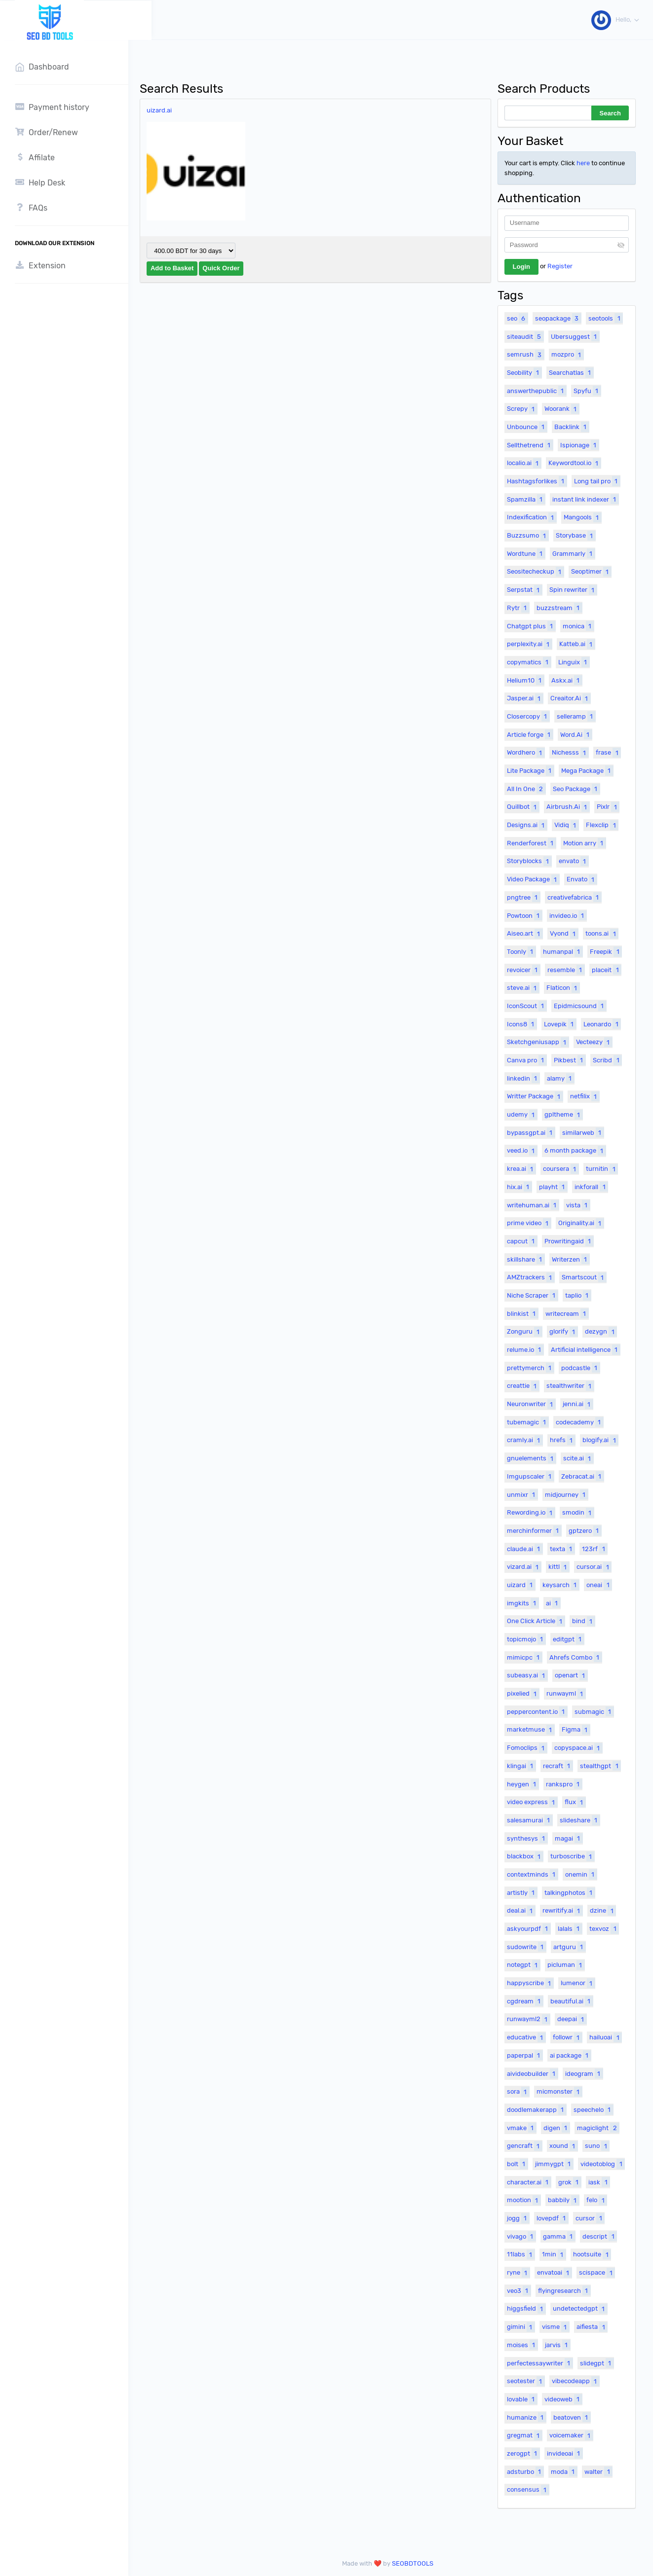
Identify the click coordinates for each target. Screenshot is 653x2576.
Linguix (573, 662)
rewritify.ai (562, 1911)
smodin (578, 1513)
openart (571, 1675)
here (583, 163)
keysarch (560, 1585)
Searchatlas (571, 372)
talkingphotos (569, 1892)
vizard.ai (524, 1567)
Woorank (561, 409)
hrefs (562, 1440)
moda (564, 2471)
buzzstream (559, 608)
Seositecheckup (535, 572)
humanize (526, 2417)
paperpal (524, 2055)
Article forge (530, 734)
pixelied (523, 1694)
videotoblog (602, 2164)
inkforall (591, 1187)
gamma (559, 2236)
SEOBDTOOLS (415, 2563)
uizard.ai (165, 110)
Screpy (522, 409)
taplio (578, 1295)
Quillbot (523, 807)
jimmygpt (554, 2164)
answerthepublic (536, 391)
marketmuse (530, 1730)
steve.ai (523, 988)
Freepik (605, 951)
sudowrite (526, 1947)
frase (608, 753)
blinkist (522, 1313)
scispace (597, 2273)
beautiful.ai (571, 2001)
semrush (525, 355)
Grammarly (573, 553)
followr (567, 2037)
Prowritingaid (568, 1241)
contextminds (532, 1874)
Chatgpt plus (531, 626)
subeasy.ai (527, 1675)
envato (573, 861)
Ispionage (579, 445)
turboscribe (572, 1856)
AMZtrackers (530, 1277)
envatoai (554, 2273)
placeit (606, 970)
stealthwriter (570, 1386)
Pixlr (608, 807)
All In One (526, 789)
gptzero (585, 1530)
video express (532, 1802)
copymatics (529, 662)
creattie (523, 1386)
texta (562, 1549)
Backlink (571, 427)
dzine (602, 1911)
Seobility (524, 372)
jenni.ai (578, 1404)
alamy (560, 1078)
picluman (565, 1965)
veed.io (522, 1151)
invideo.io (567, 915)
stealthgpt (600, 1766)
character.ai (529, 2182)
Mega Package (587, 770)
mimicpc (524, 1657)
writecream (566, 1313)
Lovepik (560, 1024)
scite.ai (578, 1458)
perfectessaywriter (540, 2363)
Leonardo (601, 1024)
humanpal (562, 951)
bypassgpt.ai (531, 1132)
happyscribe (530, 1983)
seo (517, 318)
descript (599, 2236)
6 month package (575, 1151)
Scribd (607, 1060)
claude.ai (524, 1549)
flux (575, 1802)
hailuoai (605, 2037)
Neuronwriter (531, 1404)
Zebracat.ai (582, 1476)
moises (522, 2345)
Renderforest (531, 843)
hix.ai (519, 1187)
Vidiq (566, 825)
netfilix (584, 1096)
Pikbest (569, 1060)
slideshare (580, 1820)
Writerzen (570, 1259)
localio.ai (524, 463)
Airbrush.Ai (567, 807)
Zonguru (524, 1332)
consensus (528, 2490)
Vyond (564, 934)
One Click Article (536, 1621)
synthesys (527, 1838)
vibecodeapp (575, 2381)
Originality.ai (581, 1223)
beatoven (571, 2417)
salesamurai (529, 1820)
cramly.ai (524, 1440)
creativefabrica (574, 897)
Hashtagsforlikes (537, 481)
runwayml (565, 1694)
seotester (525, 2381)
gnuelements (531, 1458)
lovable (522, 2399)
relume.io (525, 1349)
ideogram (584, 2073)
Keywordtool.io (574, 463)
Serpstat (524, 590)
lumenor (578, 1983)
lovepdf (552, 2218)
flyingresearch (564, 2290)
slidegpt (597, 2363)
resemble (565, 970)
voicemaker (571, 2435)
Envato (582, 879)
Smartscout (584, 1277)
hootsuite (592, 2254)
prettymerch (530, 1368)
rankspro (564, 1784)
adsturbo (525, 2471)
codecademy (579, 1422)
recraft (558, 1766)
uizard (521, 1585)
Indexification (531, 517)
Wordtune (526, 553)
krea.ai (521, 1169)
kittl (558, 1567)
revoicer (523, 970)
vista (578, 1205)
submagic (594, 1711)
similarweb (583, 1132)
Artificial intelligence (585, 1349)
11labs (521, 2254)
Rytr (518, 608)
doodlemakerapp (536, 2109)
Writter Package (535, 1096)
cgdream (525, 2001)
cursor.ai (593, 1567)
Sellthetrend (530, 445)
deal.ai (521, 1911)
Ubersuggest (575, 336)
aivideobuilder (532, 2073)
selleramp (576, 716)
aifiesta (591, 2327)
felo (596, 2200)
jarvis (557, 2345)
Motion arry (584, 843)
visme (555, 2327)
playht (553, 1187)
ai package (570, 2055)
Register (560, 266)
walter (598, 2471)
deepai (571, 2019)
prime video (529, 1223)
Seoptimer (591, 572)
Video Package (533, 879)
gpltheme (563, 1115)
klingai (521, 1766)
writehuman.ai (533, 1205)
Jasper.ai (525, 698)
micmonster (559, 2092)
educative (526, 2037)
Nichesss (570, 753)
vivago (521, 2236)
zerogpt (523, 2453)
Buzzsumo (527, 536)
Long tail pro (597, 481)
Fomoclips (527, 1748)
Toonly (521, 951)
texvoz (603, 1928)
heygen (522, 1784)
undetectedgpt (580, 2309)
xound (563, 2146)
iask (599, 2182)
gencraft (524, 2146)
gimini (521, 2327)
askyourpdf (528, 1928)
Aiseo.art (524, 934)
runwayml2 (528, 2019)
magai (568, 1838)
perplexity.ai (529, 644)
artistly (522, 1892)
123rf (594, 1549)
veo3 (519, 2290)
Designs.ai (527, 825)
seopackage (558, 318)
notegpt (523, 1965)
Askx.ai (566, 680)
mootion (523, 2200)
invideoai (564, 2453)
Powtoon (524, 915)
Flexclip (602, 825)
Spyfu (587, 391)
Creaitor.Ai (570, 698)
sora (518, 2092)
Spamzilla (526, 499)
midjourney (566, 1494)
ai (553, 1603)
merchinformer (534, 1530)
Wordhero (525, 753)
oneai (599, 1585)
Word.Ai (576, 734)
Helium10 (525, 680)
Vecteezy (594, 1042)
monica (578, 626)
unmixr (522, 1494)
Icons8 (522, 1024)
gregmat (524, 2435)
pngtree (523, 897)
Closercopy (528, 716)
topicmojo (526, 1639)
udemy (522, 1115)
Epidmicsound (580, 1006)
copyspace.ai (578, 1748)
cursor (590, 2218)
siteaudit (525, 336)
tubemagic (527, 1422)
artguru (569, 1947)
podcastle (580, 1368)
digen (556, 2128)
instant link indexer (585, 499)
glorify (563, 1332)
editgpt (568, 1639)
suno (597, 2146)
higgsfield (526, 2309)
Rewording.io (531, 1513)
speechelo (593, 2109)
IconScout (526, 1006)
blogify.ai (600, 1440)
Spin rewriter (573, 590)
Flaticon (562, 988)
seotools (605, 318)
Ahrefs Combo (575, 1657)
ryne (518, 2273)
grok (569, 2182)
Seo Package (576, 789)
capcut (522, 1241)
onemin (581, 1874)
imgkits (522, 1603)
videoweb (563, 2399)
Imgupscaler (530, 1476)
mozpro (567, 355)
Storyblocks (529, 861)
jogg (518, 2218)
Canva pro (526, 1060)
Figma (576, 1730)
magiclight (598, 2128)
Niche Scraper (532, 1295)
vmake (521, 2128)
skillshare (525, 1259)
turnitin (601, 1169)
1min (554, 2254)
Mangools (582, 517)
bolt (517, 2164)
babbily (563, 2200)
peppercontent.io (537, 1711)
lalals (570, 1928)
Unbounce (527, 427)
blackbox (525, 1856)
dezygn (600, 1332)
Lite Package (530, 770)
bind (583, 1621)
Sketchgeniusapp (538, 1042)
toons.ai (601, 934)
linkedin (523, 1078)
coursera (560, 1169)
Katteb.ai (577, 644)
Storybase (575, 536)
